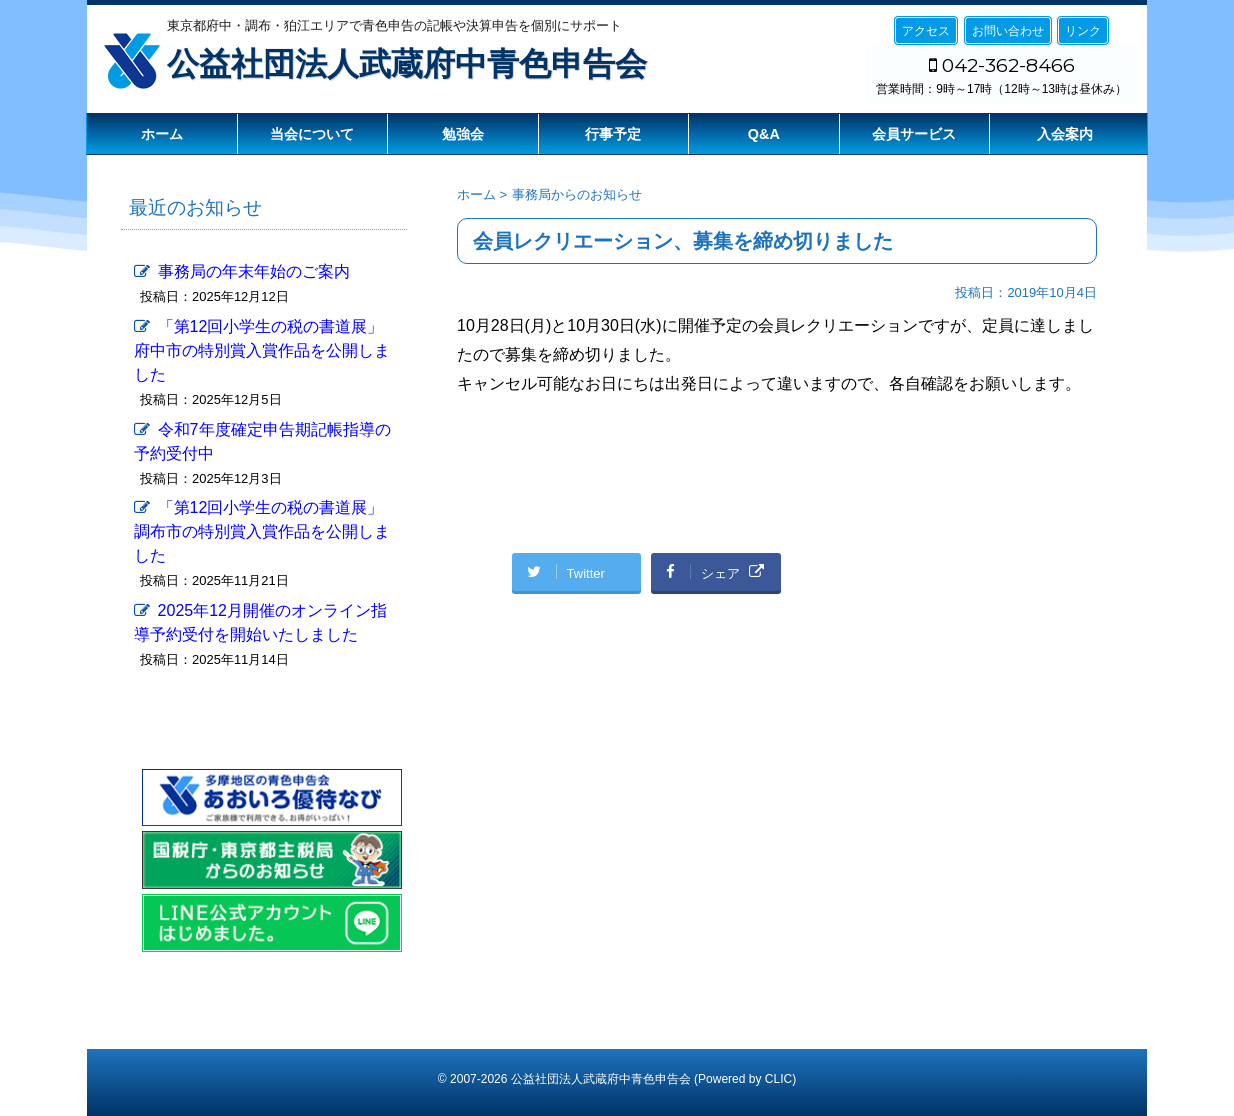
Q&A (764, 134)
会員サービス (914, 134)
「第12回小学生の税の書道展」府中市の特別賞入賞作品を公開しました (262, 350)
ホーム (162, 134)
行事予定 (613, 134)
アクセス (926, 31)
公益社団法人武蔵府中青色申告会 (407, 64)
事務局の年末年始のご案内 (254, 271)
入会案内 (1065, 134)
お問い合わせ (1008, 31)
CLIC (778, 1079)
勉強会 (463, 134)
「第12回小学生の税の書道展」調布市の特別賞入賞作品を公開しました (262, 531)
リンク (1083, 31)
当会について (312, 134)
